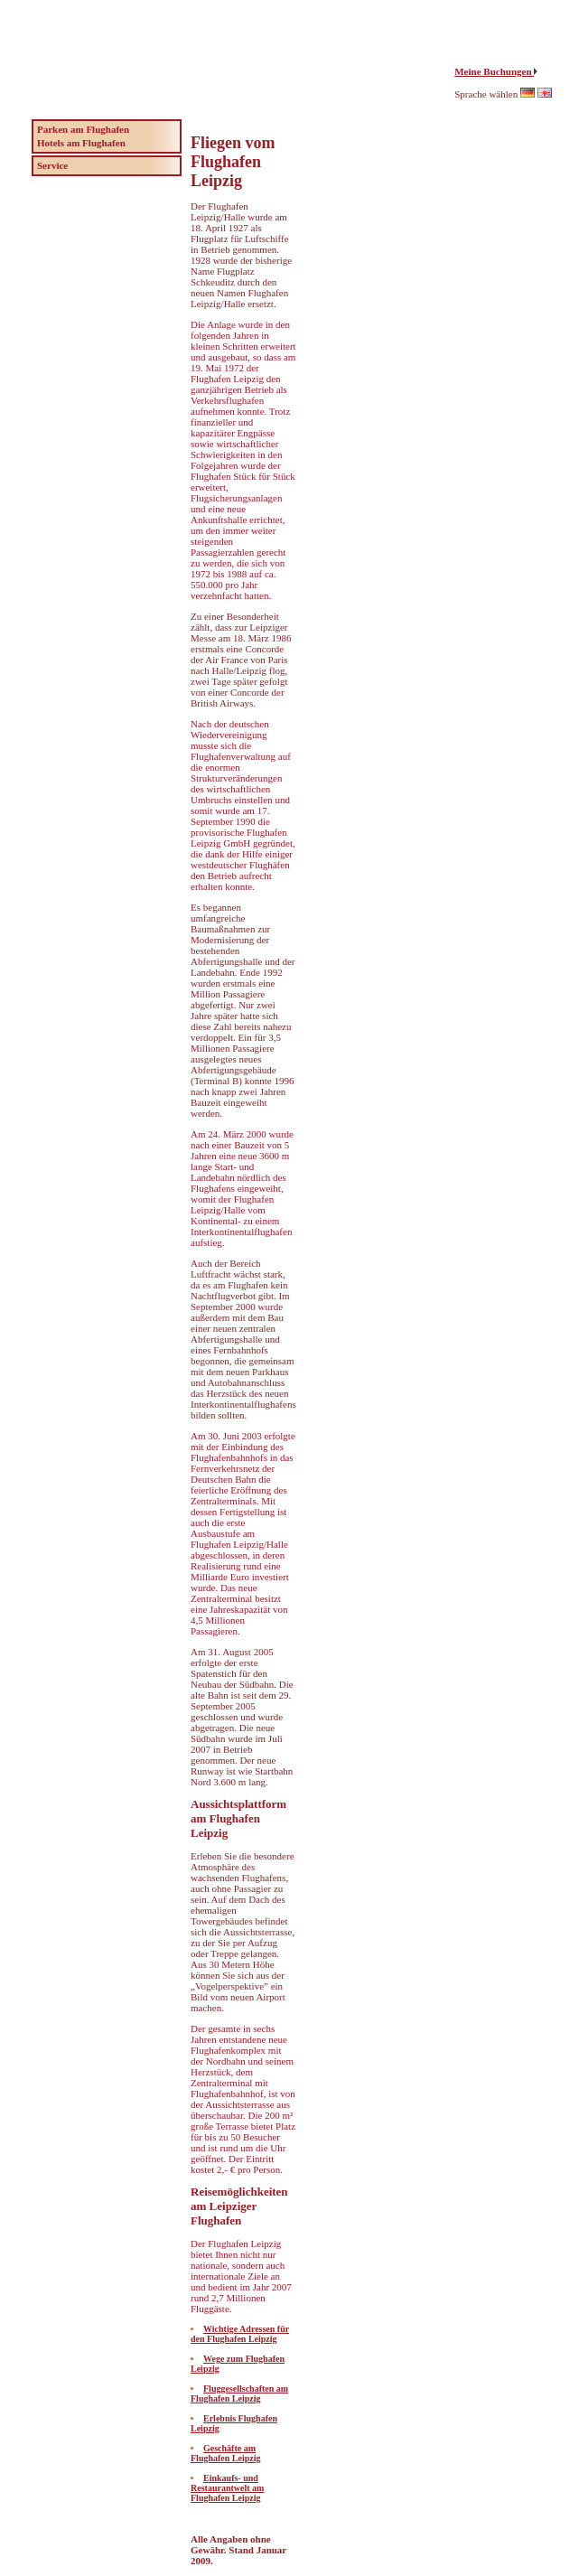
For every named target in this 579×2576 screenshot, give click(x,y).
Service (52, 165)
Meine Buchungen (494, 71)
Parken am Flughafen (83, 129)
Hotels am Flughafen (81, 142)
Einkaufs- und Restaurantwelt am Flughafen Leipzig (227, 2488)
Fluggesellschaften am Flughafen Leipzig (239, 2393)
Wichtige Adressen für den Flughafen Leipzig (240, 2334)
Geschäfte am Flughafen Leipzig (226, 2453)
